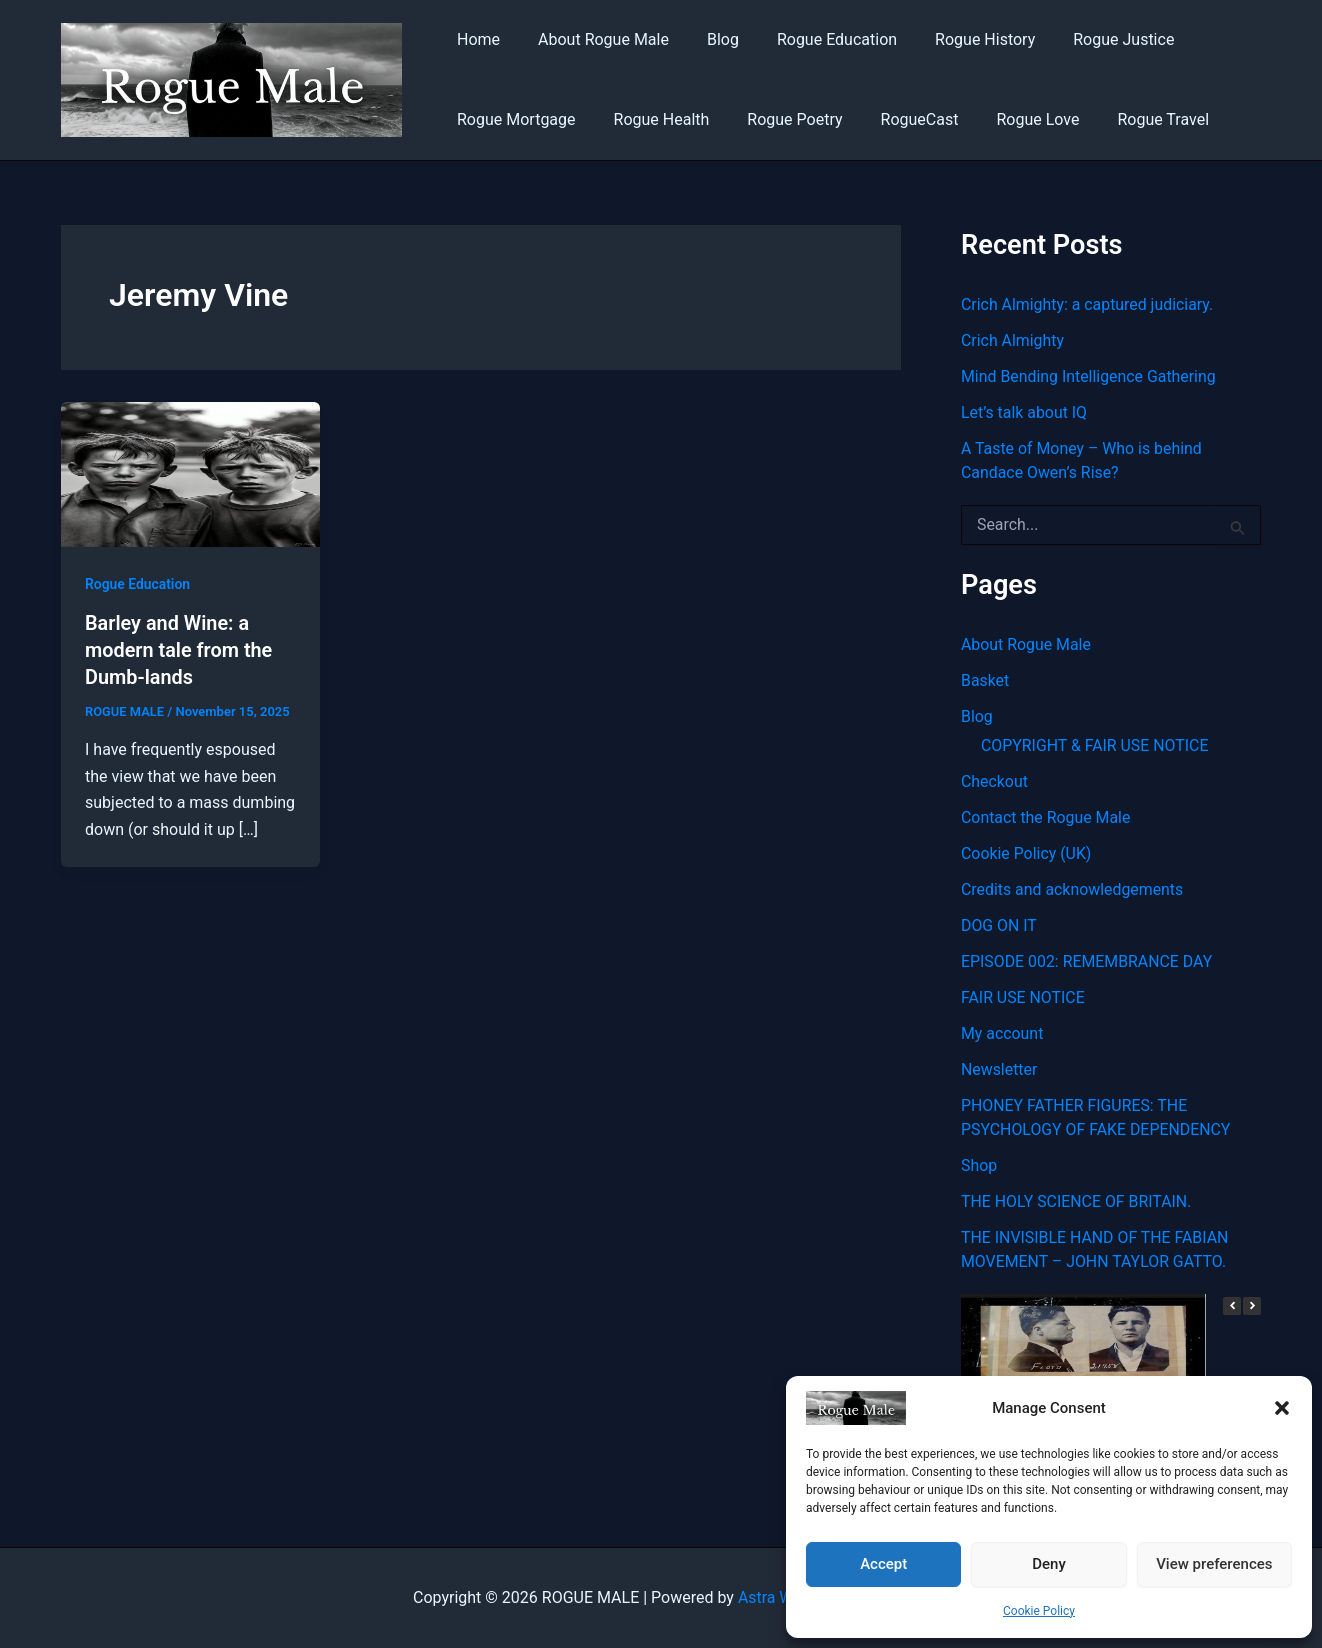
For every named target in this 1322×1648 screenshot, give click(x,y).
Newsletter (999, 1069)
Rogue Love (1010, 119)
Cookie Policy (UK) (1026, 853)
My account (1002, 1033)
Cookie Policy (1039, 1611)
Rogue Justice (1090, 39)
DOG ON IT (999, 925)
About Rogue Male (594, 39)
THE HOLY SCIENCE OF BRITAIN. (1077, 1201)
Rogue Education (816, 39)
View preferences (1214, 1564)
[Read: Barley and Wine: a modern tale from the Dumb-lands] (190, 473)
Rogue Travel (1130, 119)
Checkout (994, 781)
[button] (1282, 1408)
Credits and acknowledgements (1073, 889)
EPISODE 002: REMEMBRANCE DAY (1087, 961)
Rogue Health (653, 119)
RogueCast (899, 119)
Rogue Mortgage (513, 119)
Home (475, 39)
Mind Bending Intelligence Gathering (1089, 376)
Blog (708, 39)
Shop (979, 1165)
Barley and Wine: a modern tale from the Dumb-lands (179, 649)
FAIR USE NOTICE (1023, 997)
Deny (1049, 1564)
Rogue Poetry (779, 119)
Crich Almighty (1013, 340)
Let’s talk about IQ (1024, 412)
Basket (985, 680)
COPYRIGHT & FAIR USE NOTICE (1095, 745)
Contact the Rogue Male (1046, 817)
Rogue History (958, 39)
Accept (883, 1564)
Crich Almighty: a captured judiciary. (1088, 304)
